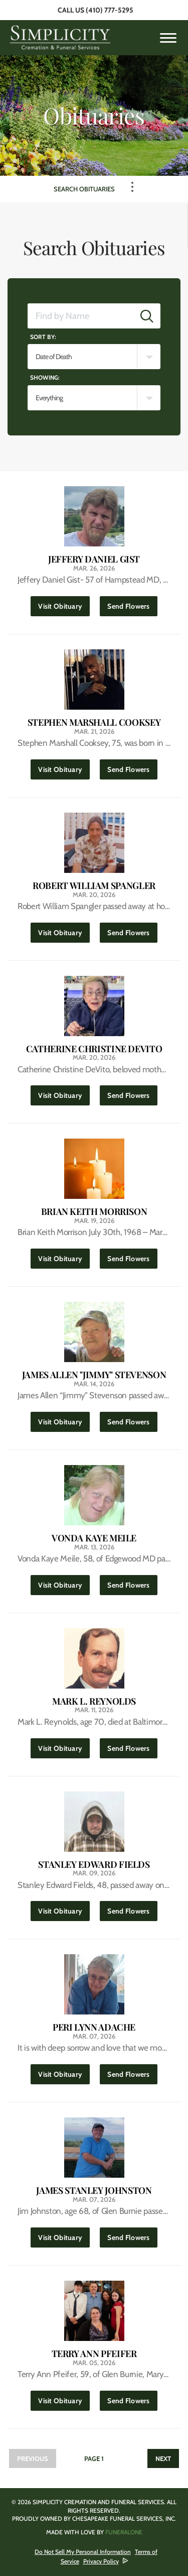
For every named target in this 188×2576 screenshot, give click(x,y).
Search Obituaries (84, 189)
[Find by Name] (81, 315)
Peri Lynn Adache (94, 2027)
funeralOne (123, 2532)
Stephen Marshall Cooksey (94, 722)
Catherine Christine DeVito (94, 1049)
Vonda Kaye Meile (94, 1538)
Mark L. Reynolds (94, 1701)
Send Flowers (132, 603)
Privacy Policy (101, 2561)
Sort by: (43, 337)
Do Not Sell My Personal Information (83, 2551)
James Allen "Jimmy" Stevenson (94, 1375)
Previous (32, 2458)
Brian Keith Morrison (94, 1211)
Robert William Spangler (94, 885)
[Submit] (146, 315)
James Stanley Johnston (93, 2190)
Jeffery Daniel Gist (94, 559)
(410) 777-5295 (109, 10)
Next (163, 2458)
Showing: (45, 377)
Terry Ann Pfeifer (94, 2353)
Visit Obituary (64, 603)
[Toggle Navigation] (132, 187)
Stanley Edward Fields (93, 1864)
